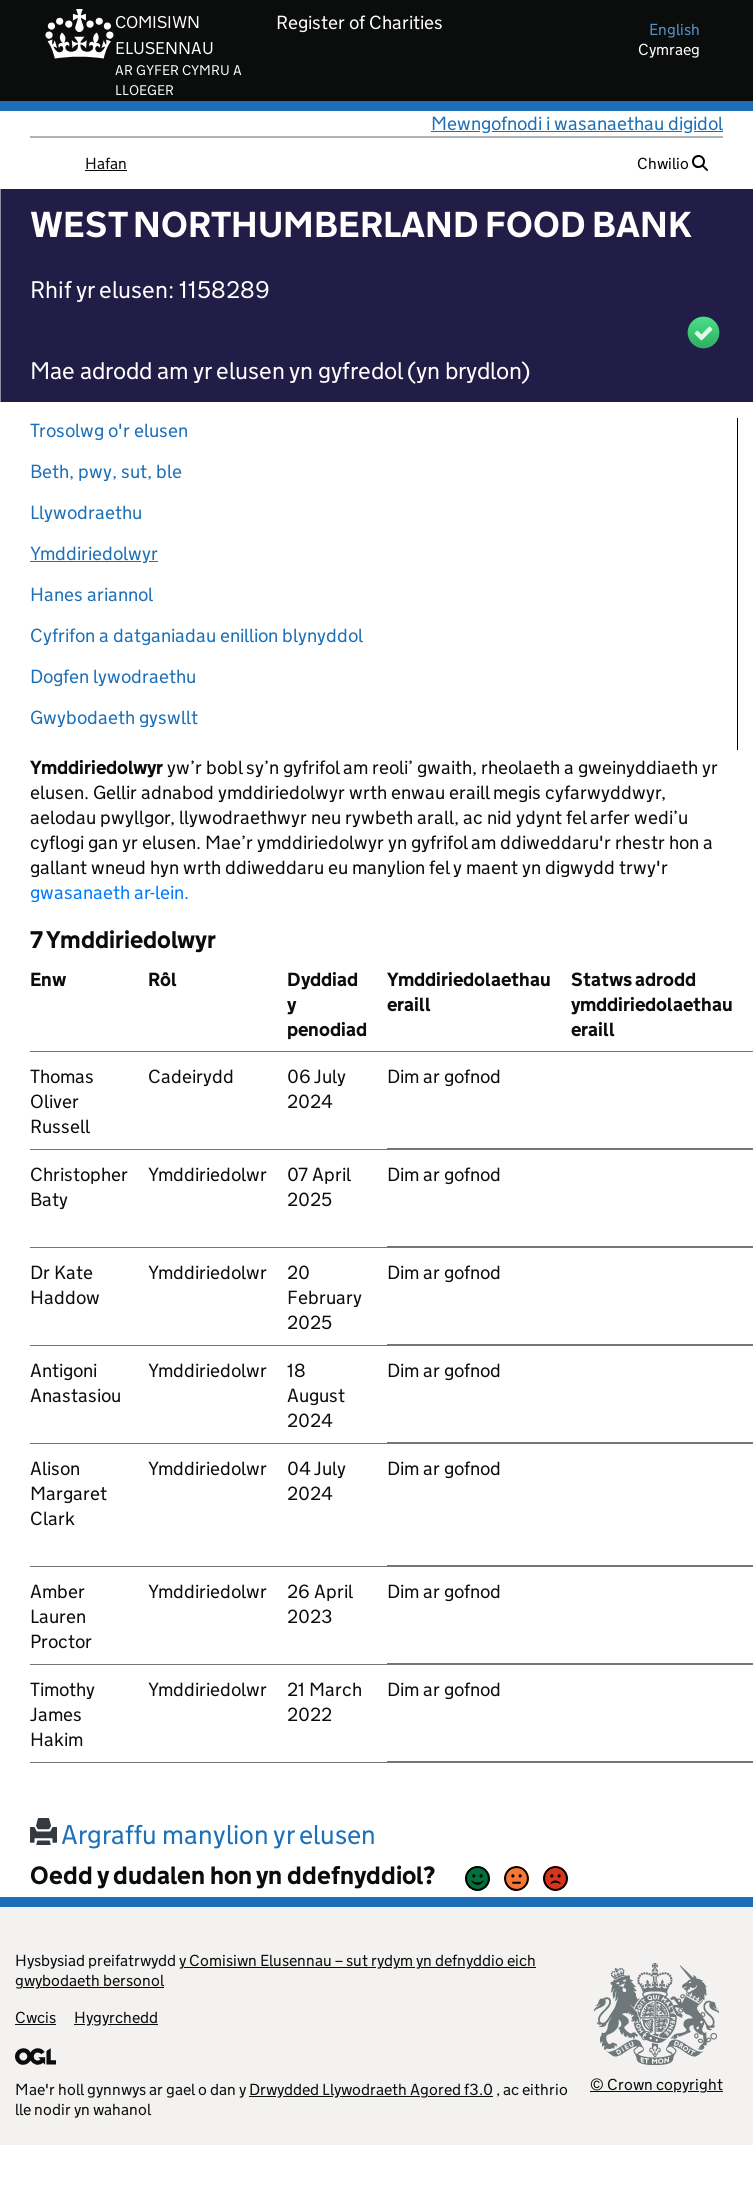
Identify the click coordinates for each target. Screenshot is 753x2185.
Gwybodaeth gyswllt (114, 717)
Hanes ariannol (91, 594)
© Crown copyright (656, 2084)
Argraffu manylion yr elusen (203, 1834)
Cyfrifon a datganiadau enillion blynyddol (196, 635)
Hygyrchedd (116, 2017)
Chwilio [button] (672, 163)
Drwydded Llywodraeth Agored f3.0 (371, 2089)
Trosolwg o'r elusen (109, 430)
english (674, 29)
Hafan (106, 163)
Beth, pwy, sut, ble (106, 471)
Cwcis (35, 2017)
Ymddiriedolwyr (94, 553)
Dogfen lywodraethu (113, 676)
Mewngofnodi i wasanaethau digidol (577, 123)
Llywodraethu (86, 512)
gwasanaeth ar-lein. (109, 892)
